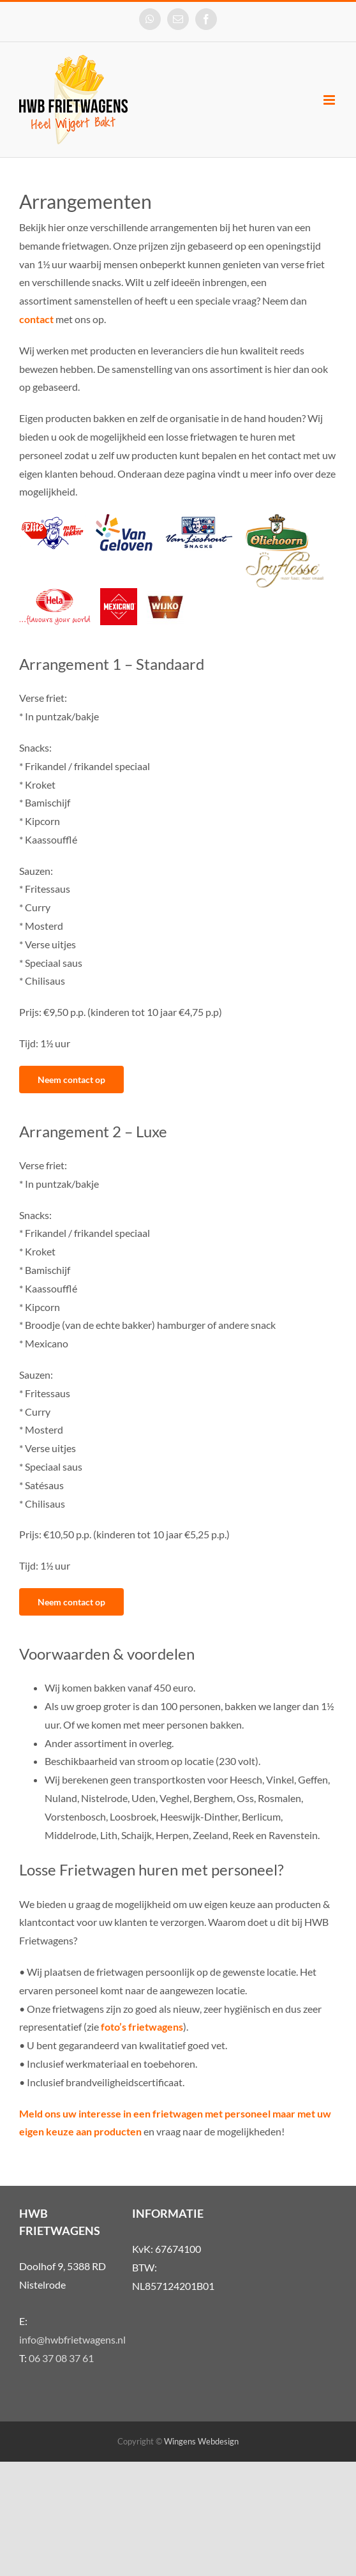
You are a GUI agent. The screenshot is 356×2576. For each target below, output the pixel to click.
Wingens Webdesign (201, 2441)
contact (36, 319)
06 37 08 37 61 (61, 2358)
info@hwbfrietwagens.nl (72, 2339)
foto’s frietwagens (142, 2026)
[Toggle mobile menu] (330, 100)
